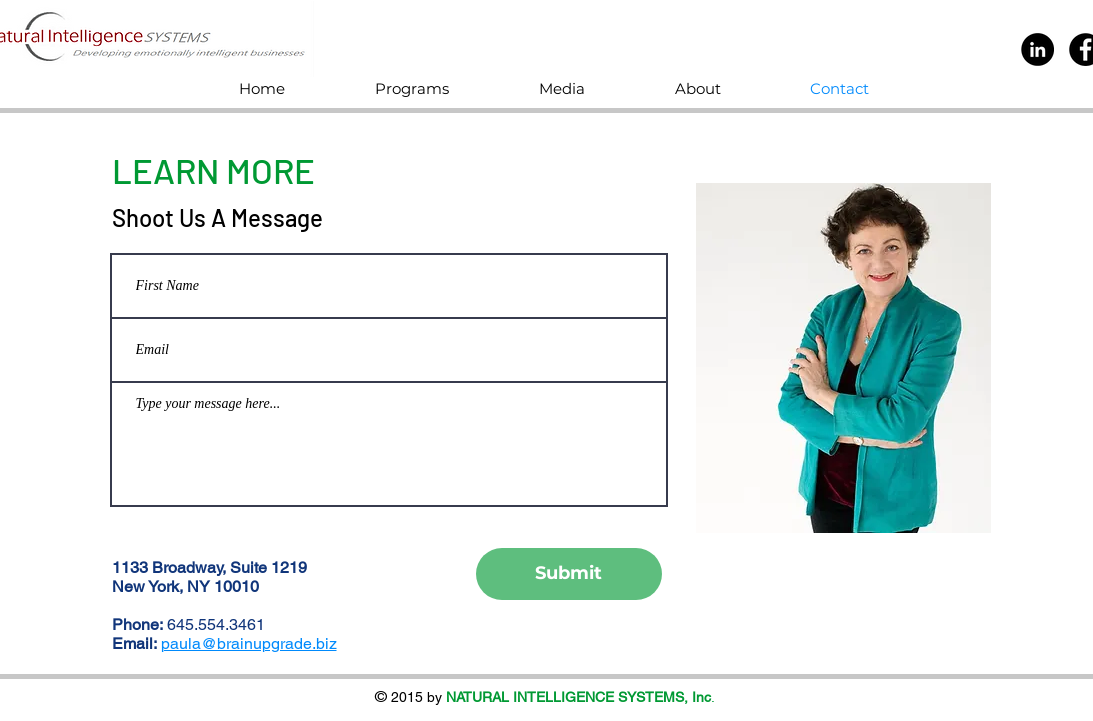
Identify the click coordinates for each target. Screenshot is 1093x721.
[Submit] (569, 574)
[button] (442, 88)
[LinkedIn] (1037, 49)
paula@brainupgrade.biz (249, 643)
